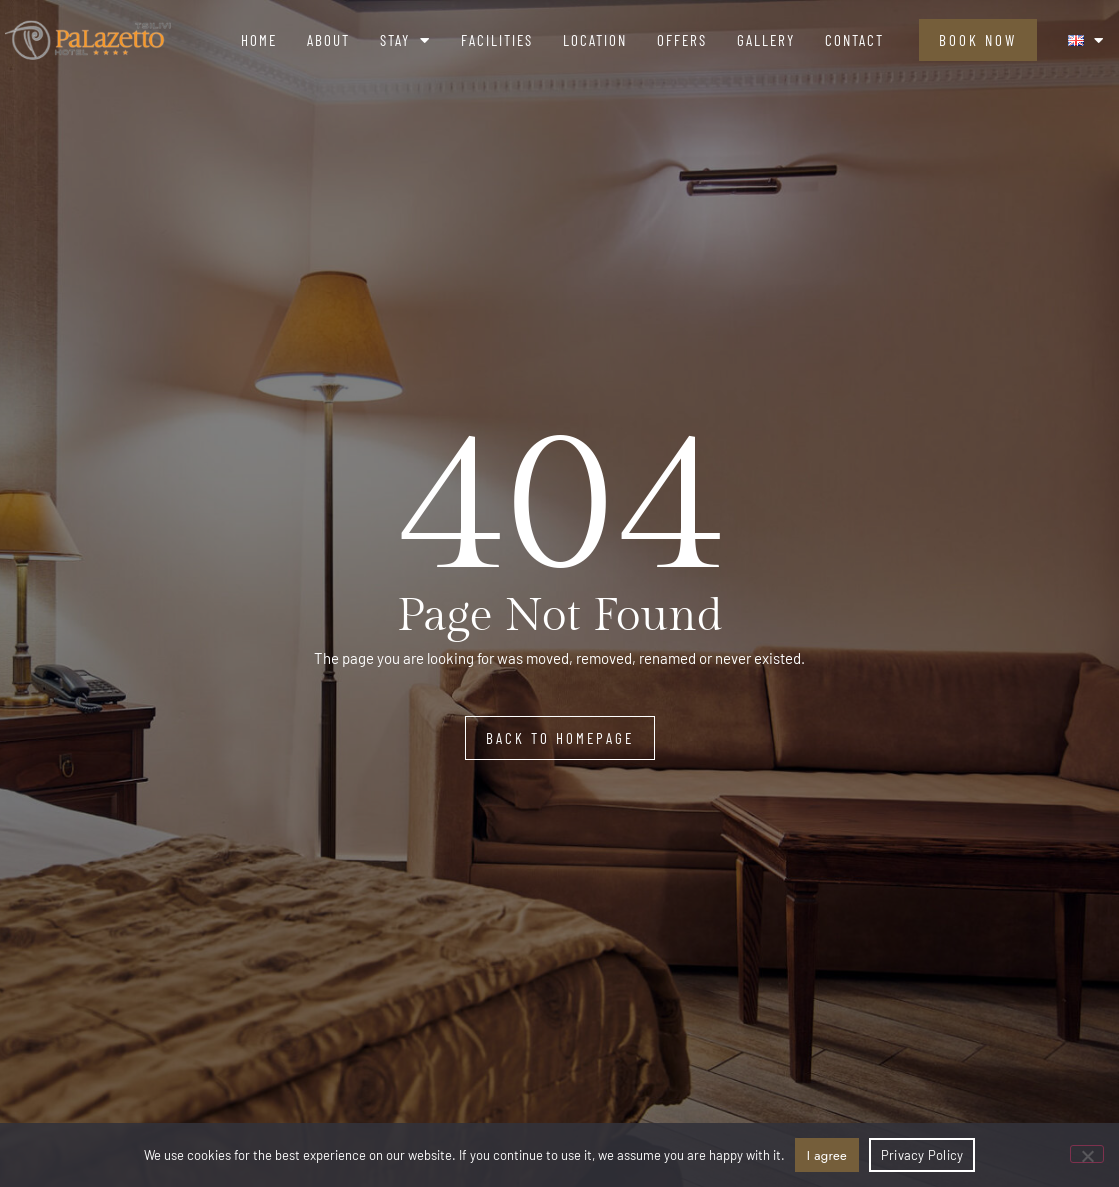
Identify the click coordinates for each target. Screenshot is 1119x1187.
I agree (827, 1155)
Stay (405, 40)
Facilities (497, 40)
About (328, 40)
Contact (854, 40)
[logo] (88, 40)
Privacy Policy (922, 1155)
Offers (682, 40)
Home (259, 40)
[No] (1087, 1154)
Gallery (766, 40)
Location (595, 40)
